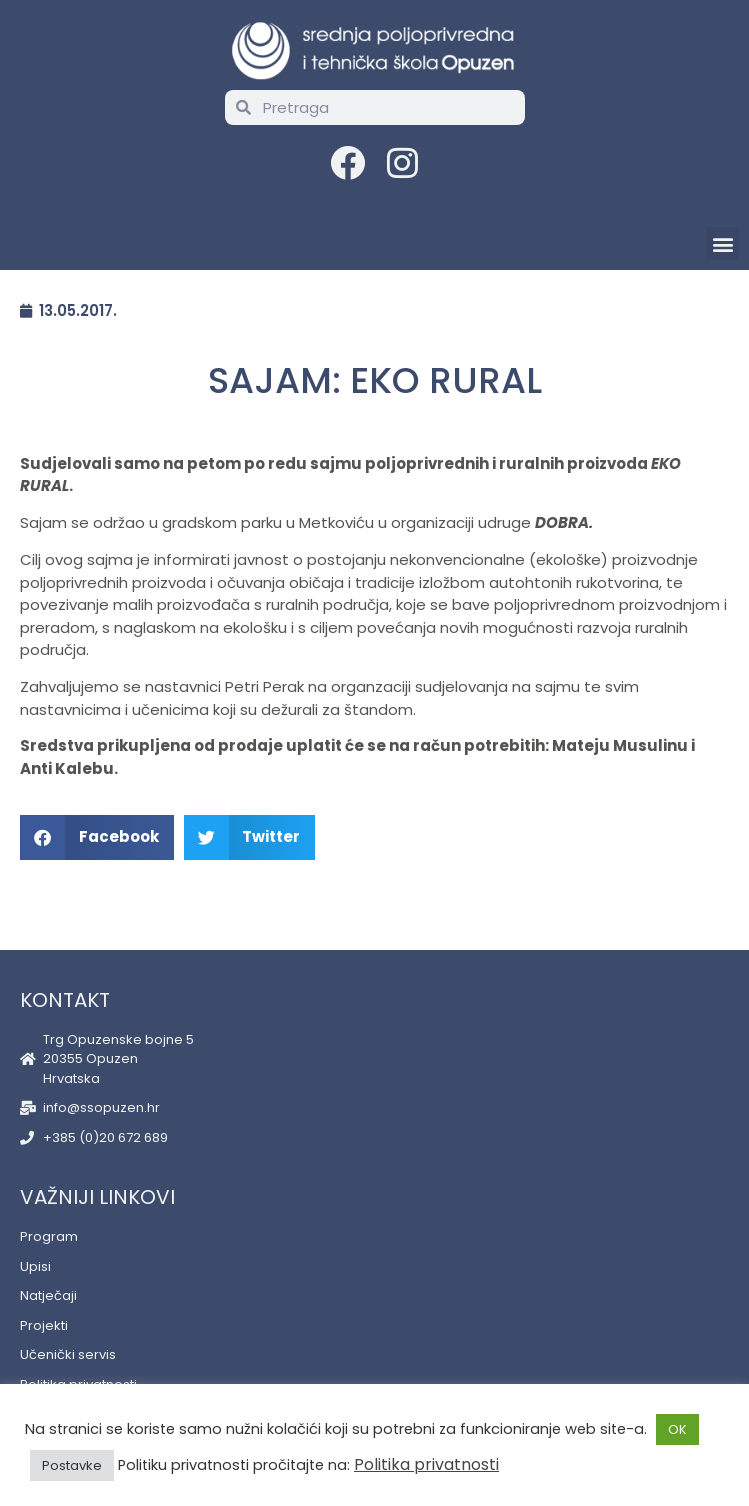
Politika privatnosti (426, 1464)
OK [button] (677, 1429)
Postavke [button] (72, 1465)
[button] (722, 243)
